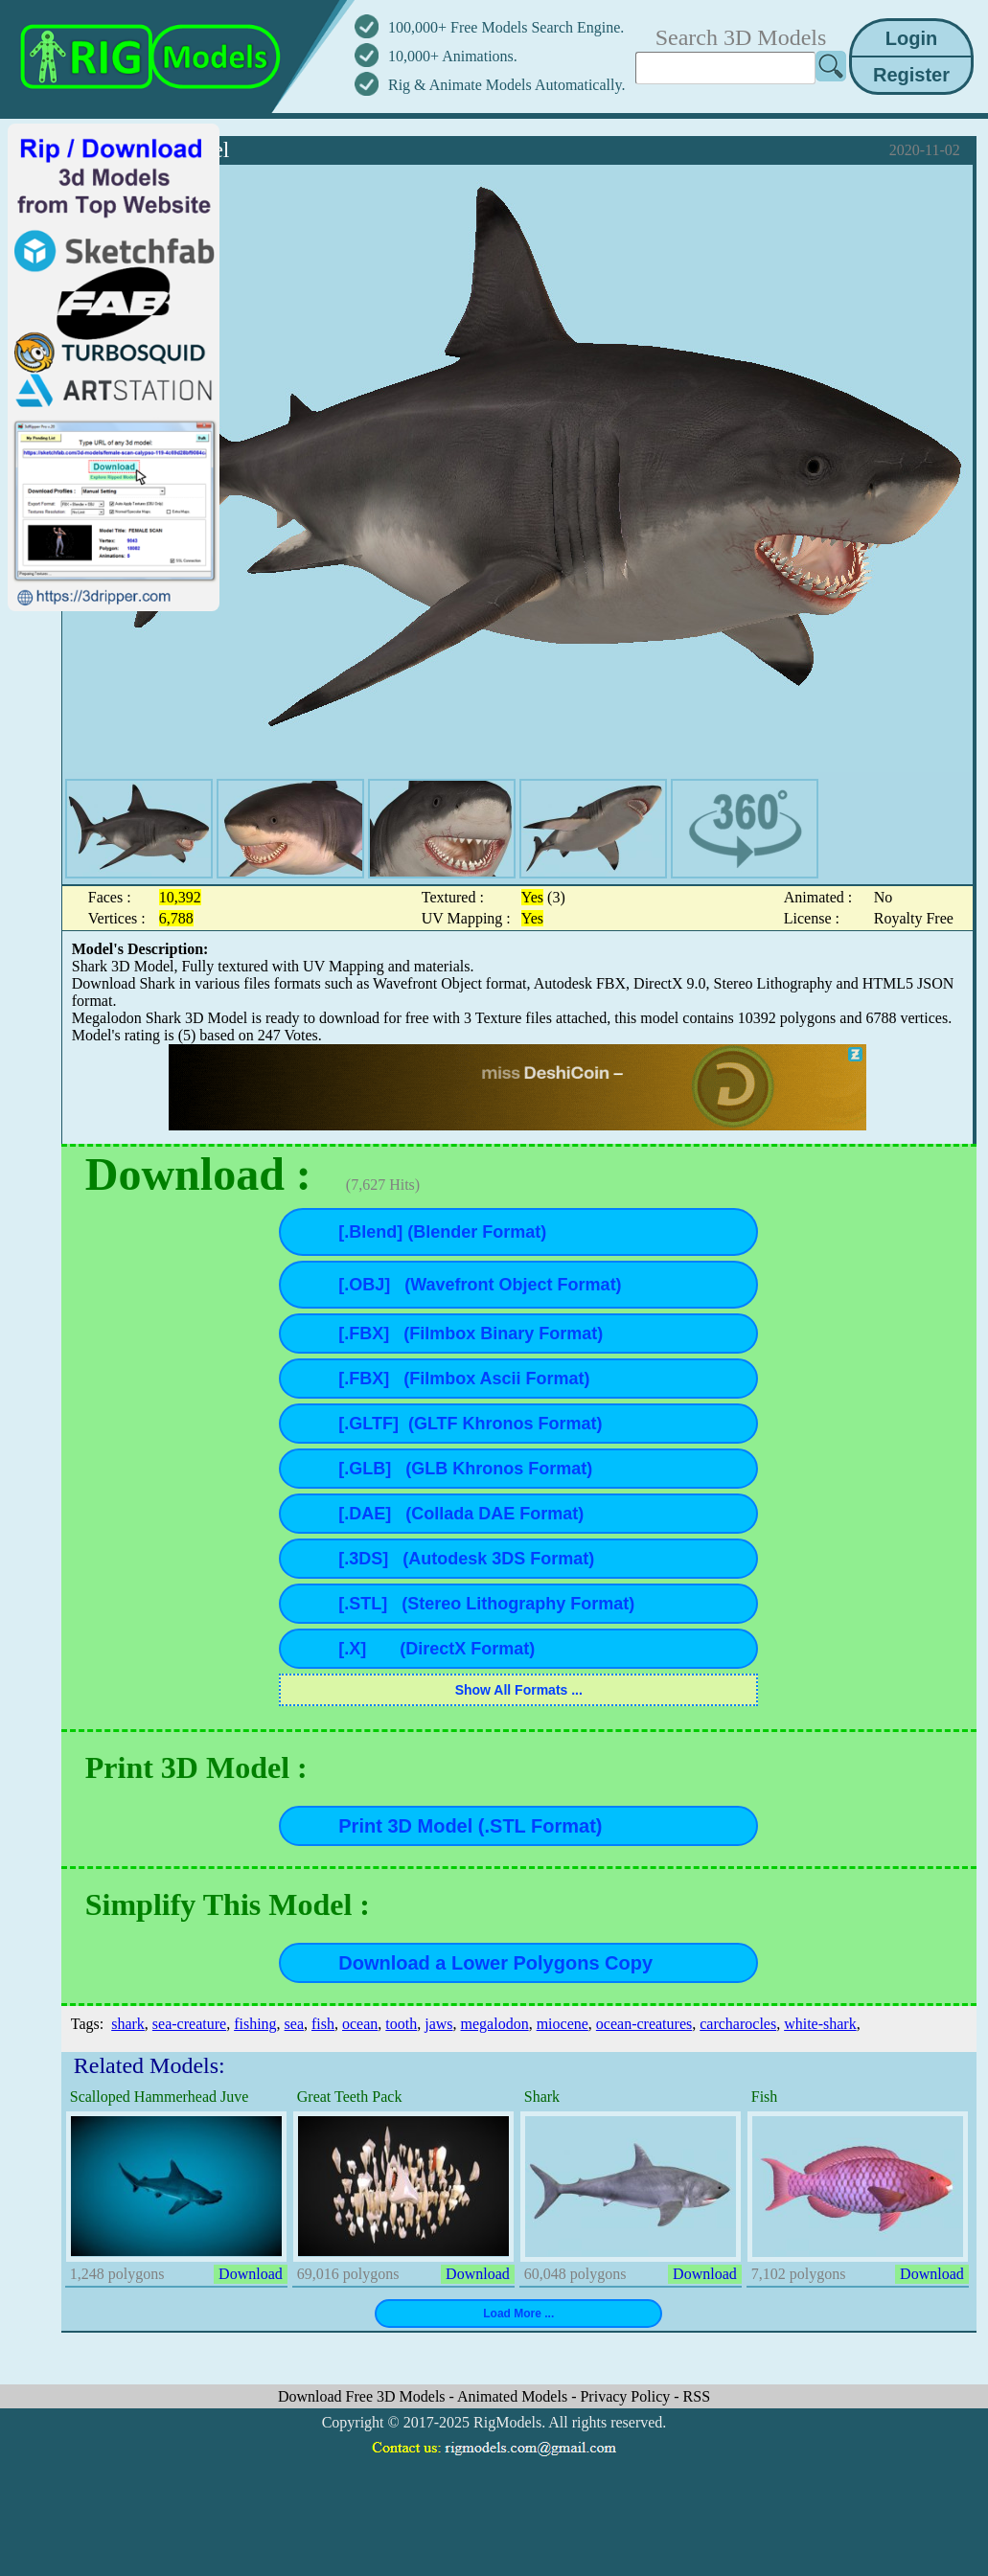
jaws (438, 2024)
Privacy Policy (627, 2396)
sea (294, 2024)
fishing (255, 2024)
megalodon (495, 2024)
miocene (562, 2024)
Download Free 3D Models (363, 2396)
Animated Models (514, 2396)
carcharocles (738, 2024)
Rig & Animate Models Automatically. (506, 85)
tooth (401, 2024)
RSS (696, 2396)
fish (322, 2024)
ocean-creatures (644, 2024)
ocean (360, 2024)
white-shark (820, 2024)
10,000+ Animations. (452, 56)
